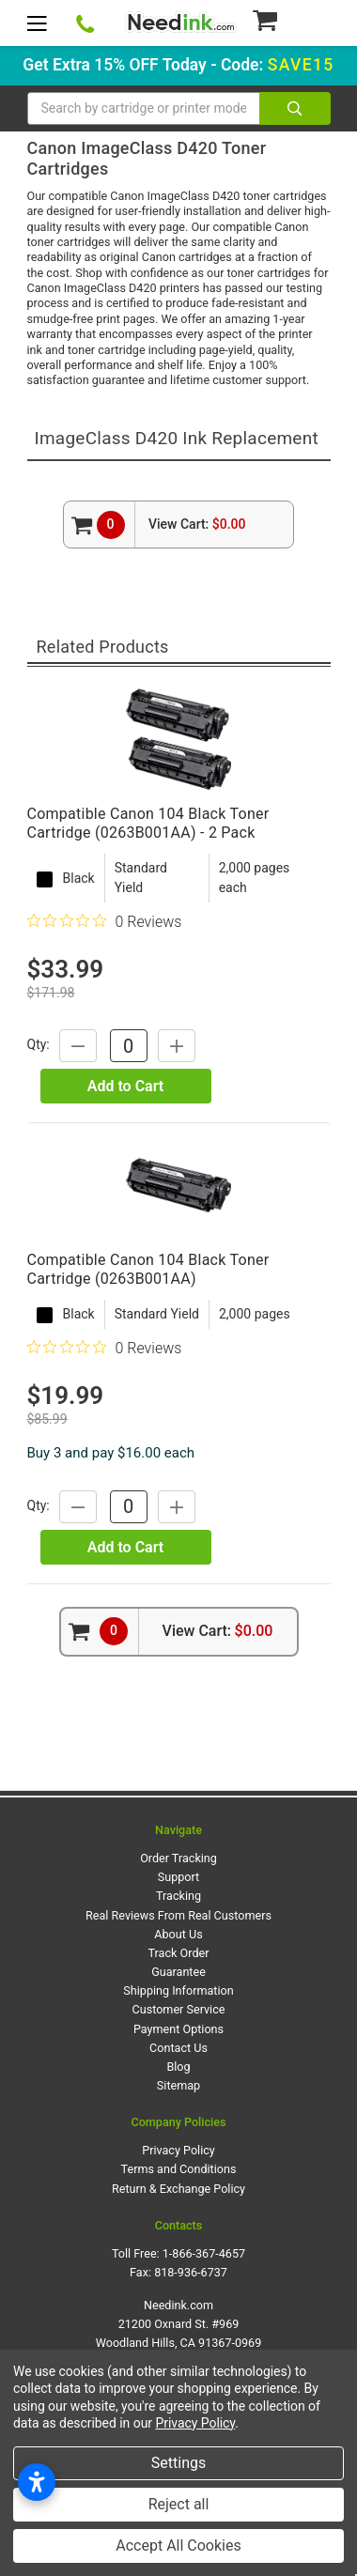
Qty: (38, 1045)
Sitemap (178, 2085)
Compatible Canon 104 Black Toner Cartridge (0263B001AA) (148, 1269)
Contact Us (178, 2048)
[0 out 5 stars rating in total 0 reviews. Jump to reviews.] (104, 921)
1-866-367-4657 (204, 2253)
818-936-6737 (190, 2272)
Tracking (178, 1896)
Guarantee (178, 1972)
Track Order (179, 1953)
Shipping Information (178, 1990)
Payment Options (178, 2029)
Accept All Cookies (178, 2545)
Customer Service (178, 2009)
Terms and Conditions (179, 2169)
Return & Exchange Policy (178, 2189)
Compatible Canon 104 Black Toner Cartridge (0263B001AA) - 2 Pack (148, 823)
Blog (178, 2066)
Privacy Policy (178, 2150)
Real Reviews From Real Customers (178, 1915)
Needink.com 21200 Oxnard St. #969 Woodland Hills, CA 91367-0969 (179, 2324)
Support (178, 1877)
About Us (178, 1934)
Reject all (179, 2504)
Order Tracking (178, 1858)
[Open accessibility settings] (36, 2482)
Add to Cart (125, 1086)
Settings (178, 2463)
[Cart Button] (291, 19)
